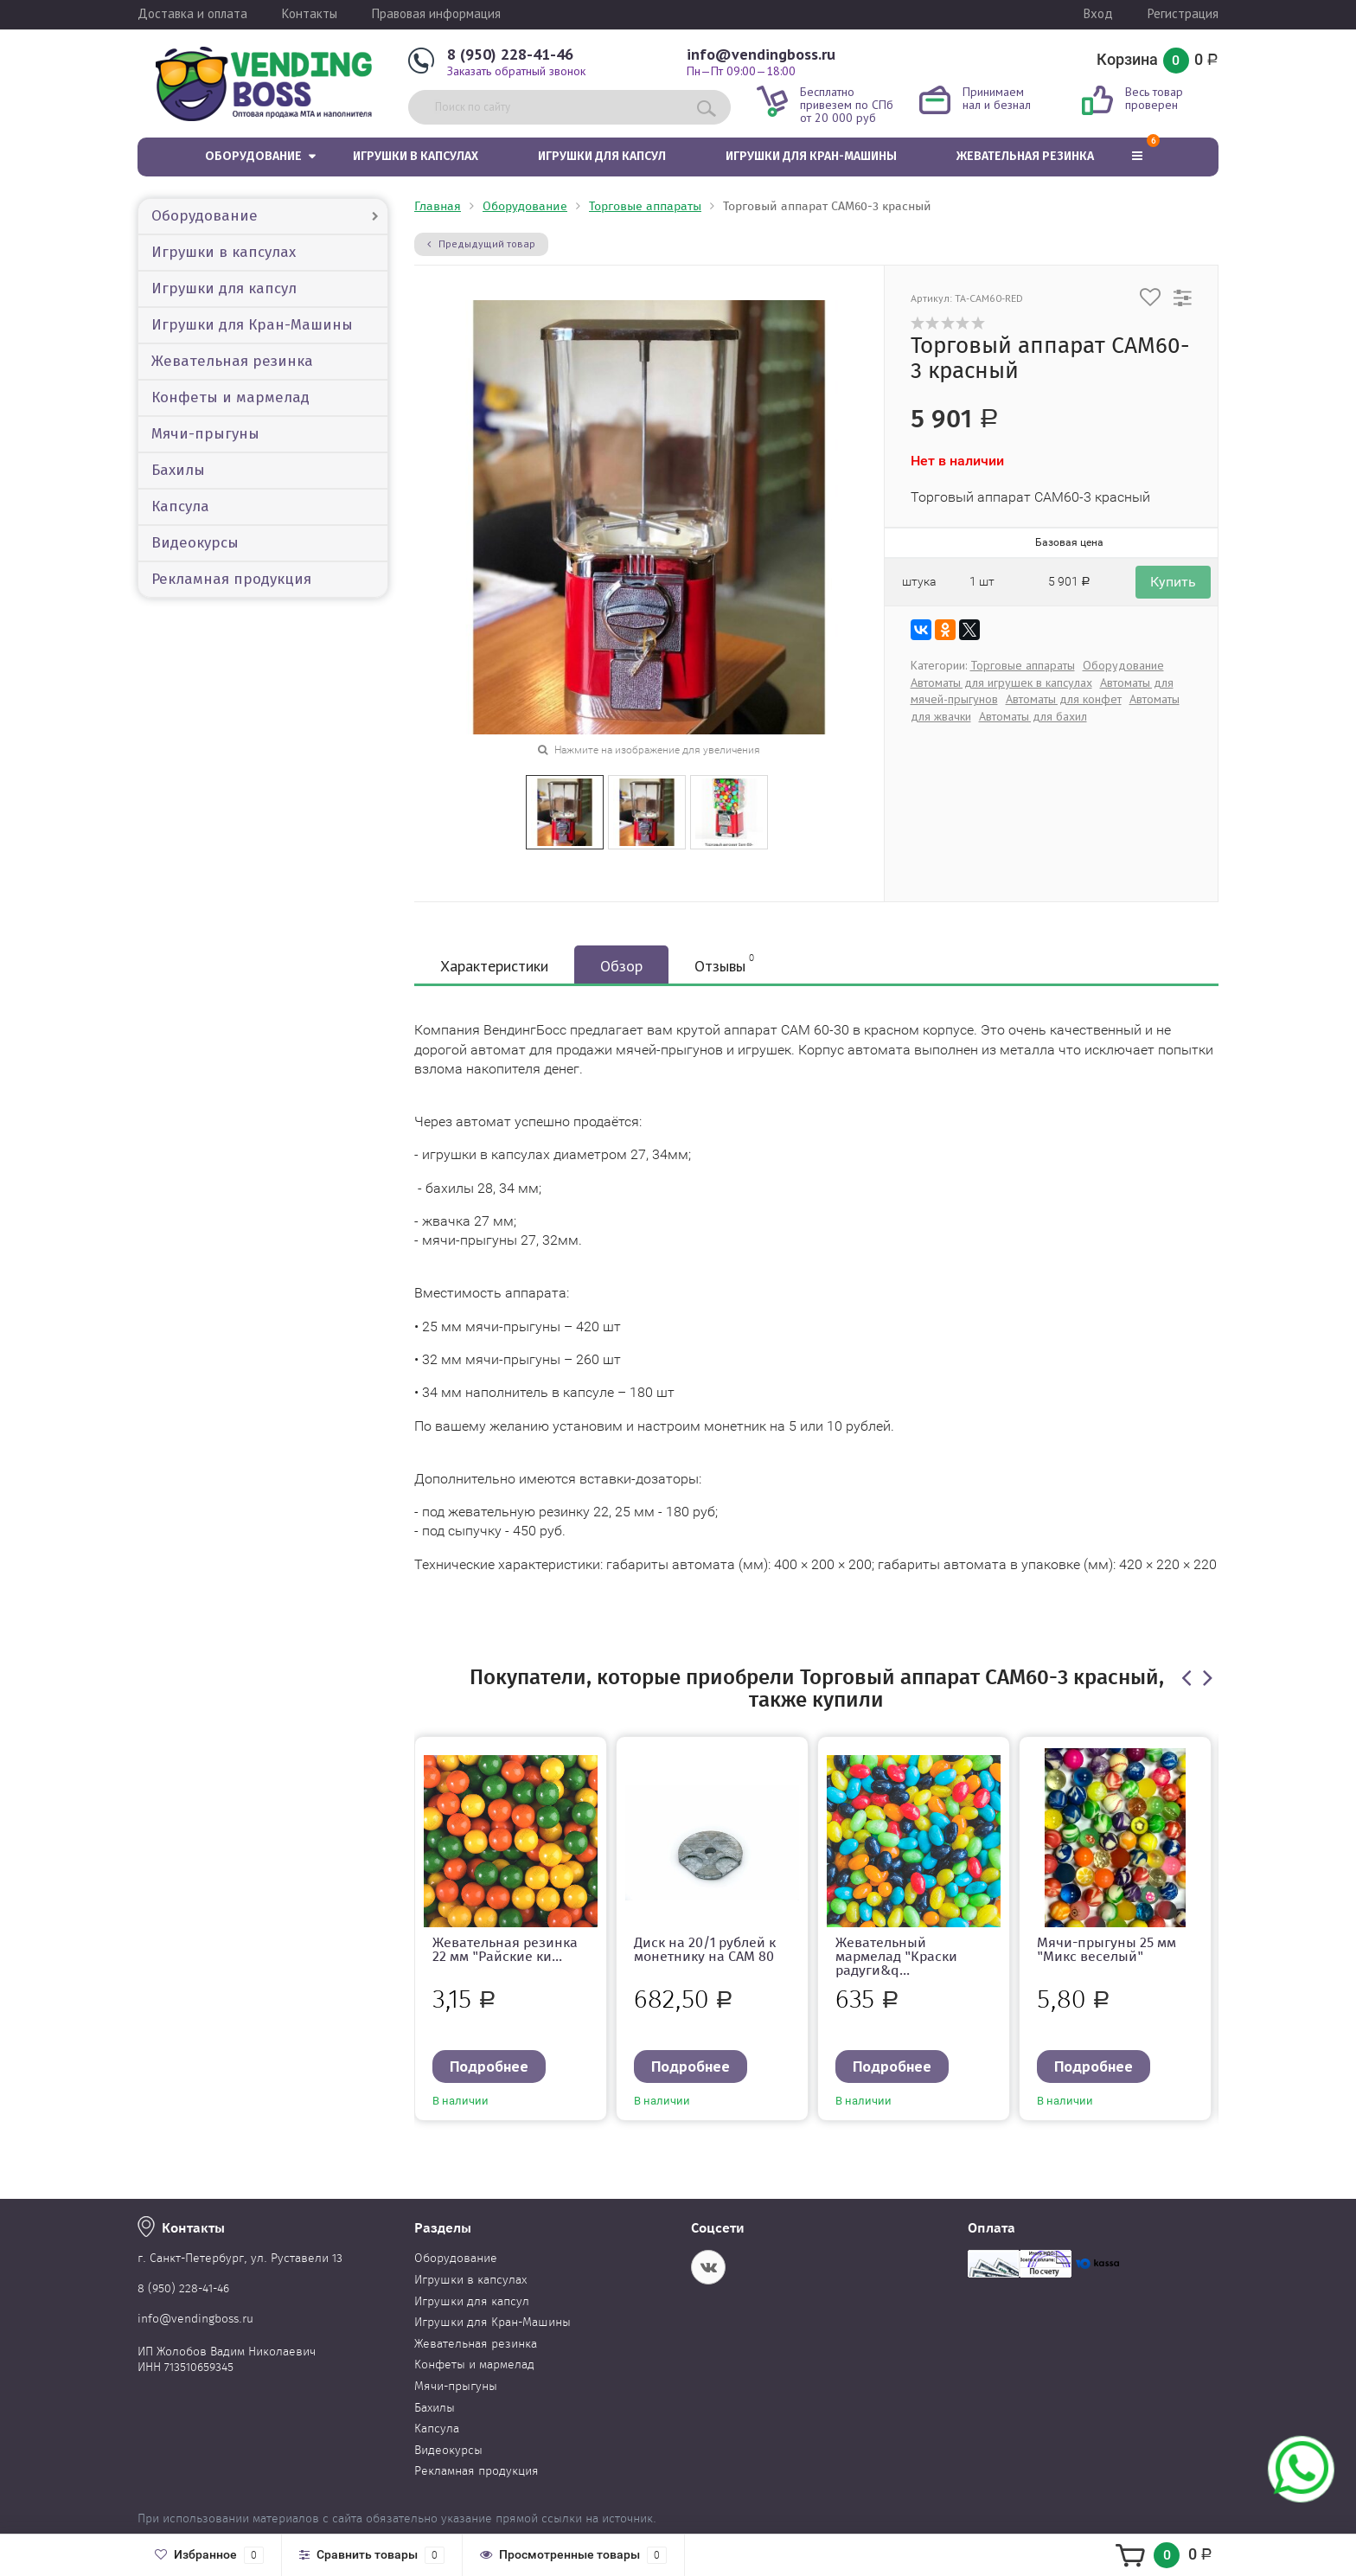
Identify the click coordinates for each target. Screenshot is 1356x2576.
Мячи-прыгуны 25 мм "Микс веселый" (1106, 1949)
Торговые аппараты (645, 206)
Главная (437, 206)
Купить (1173, 582)
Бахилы (178, 470)
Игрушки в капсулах (415, 156)
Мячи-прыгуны (205, 434)
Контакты (309, 13)
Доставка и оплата (192, 13)
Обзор (621, 966)
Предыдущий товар (481, 243)
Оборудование (253, 156)
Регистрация (1183, 13)
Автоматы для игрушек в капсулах (1001, 682)
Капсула (180, 506)
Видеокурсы (195, 543)
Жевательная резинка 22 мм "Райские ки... (505, 1949)
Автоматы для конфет (1064, 699)
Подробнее (489, 2066)
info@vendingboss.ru (761, 54)
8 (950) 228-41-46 (510, 54)
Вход (1098, 13)
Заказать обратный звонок (516, 71)
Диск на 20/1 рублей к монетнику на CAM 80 (705, 1949)
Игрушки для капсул (602, 156)
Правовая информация (436, 13)
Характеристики (494, 966)
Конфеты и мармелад (230, 397)
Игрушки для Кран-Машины (811, 156)
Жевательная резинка (1025, 156)
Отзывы (724, 964)
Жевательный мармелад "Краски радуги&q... (896, 1956)
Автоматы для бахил (1033, 716)
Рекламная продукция (231, 579)
